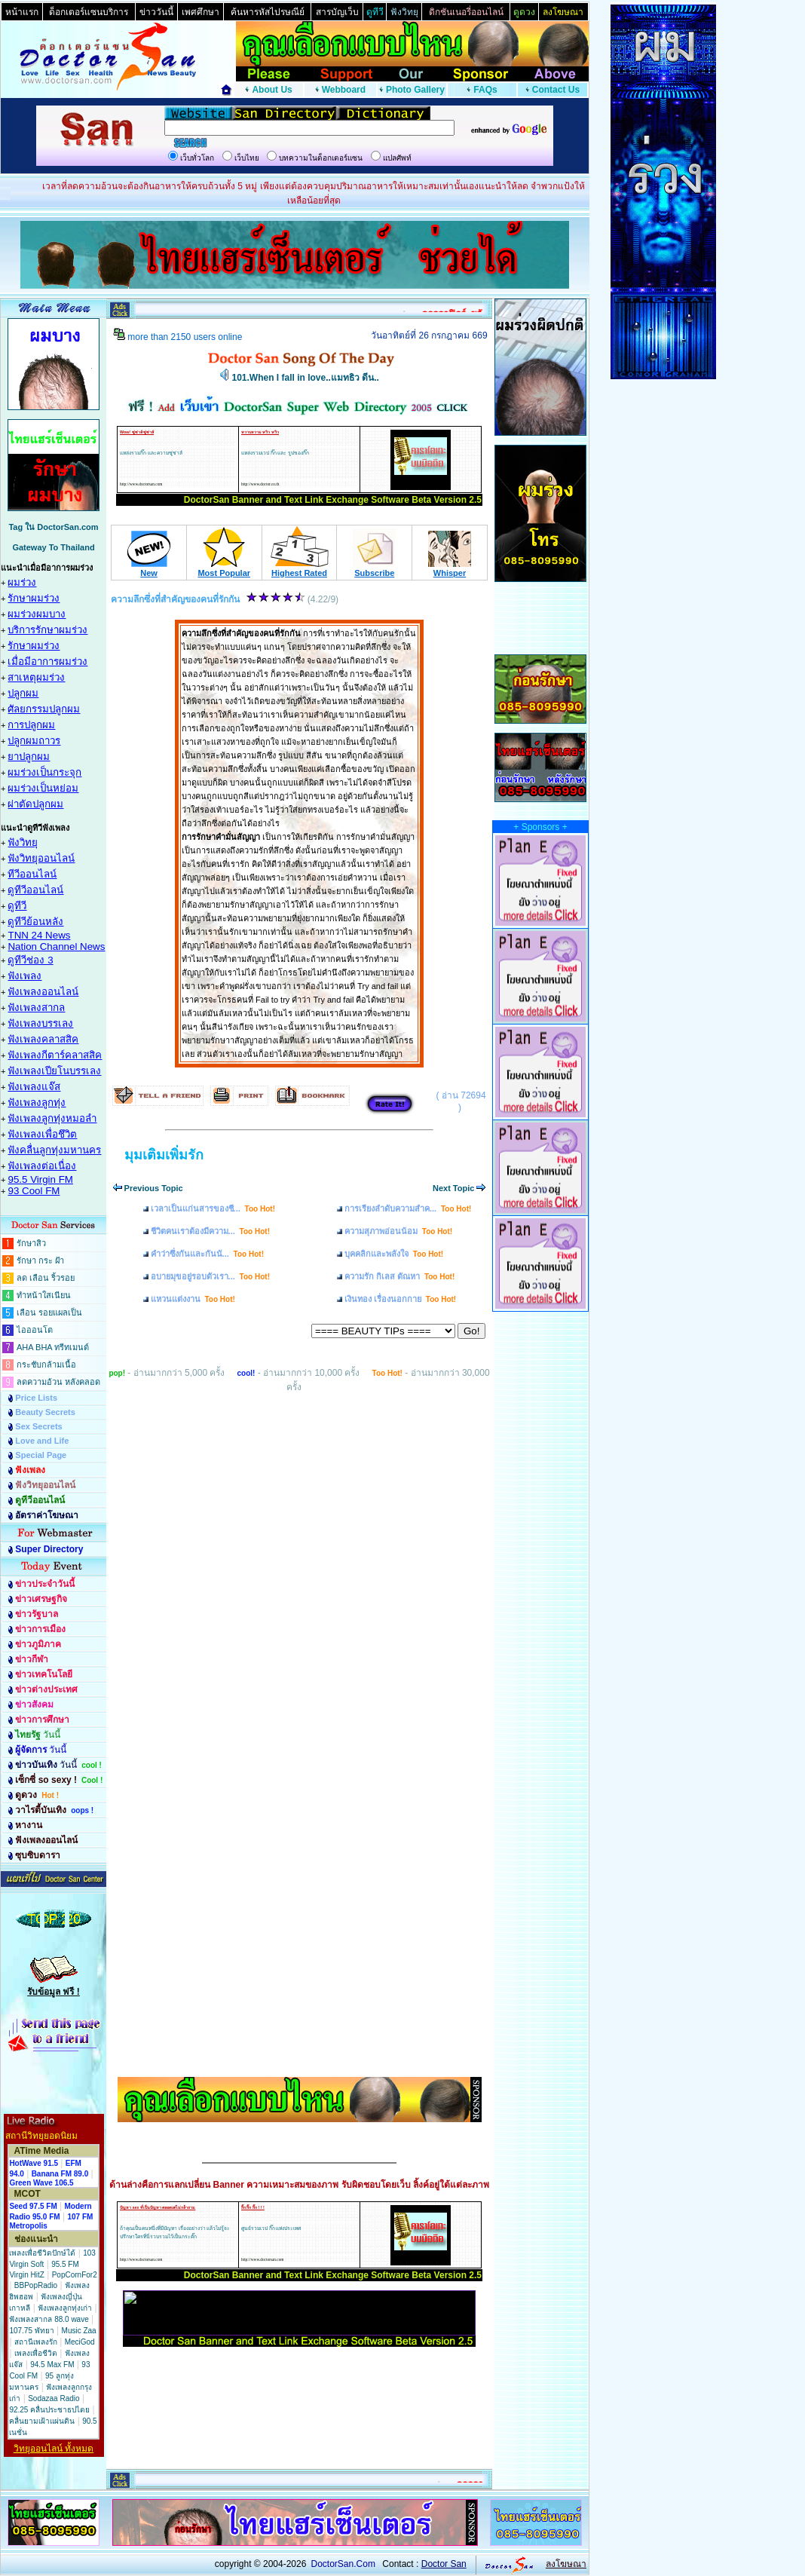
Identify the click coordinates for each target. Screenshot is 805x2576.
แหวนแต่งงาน (193, 1298)
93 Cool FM (34, 1190)
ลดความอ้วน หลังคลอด (58, 1381)
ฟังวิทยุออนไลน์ (41, 858)
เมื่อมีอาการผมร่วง (47, 661)
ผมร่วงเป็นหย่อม (43, 788)
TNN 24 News (39, 935)
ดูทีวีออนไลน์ (35, 890)
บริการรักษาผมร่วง (47, 630)
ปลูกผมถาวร (34, 740)
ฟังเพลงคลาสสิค (43, 1039)
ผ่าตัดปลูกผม (35, 804)
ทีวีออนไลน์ (32, 874)
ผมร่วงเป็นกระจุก (44, 772)
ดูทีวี (17, 905)
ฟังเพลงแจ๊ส (34, 1086)
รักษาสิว (31, 1243)
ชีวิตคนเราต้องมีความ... (210, 1231)
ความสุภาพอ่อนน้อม (398, 1231)
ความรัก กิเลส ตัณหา (399, 1276)
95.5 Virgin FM (40, 1179)
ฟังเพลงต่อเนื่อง (42, 1166)
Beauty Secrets (45, 1412)
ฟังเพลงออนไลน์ (43, 991)
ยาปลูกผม (29, 756)
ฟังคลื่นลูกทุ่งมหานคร (54, 1150)
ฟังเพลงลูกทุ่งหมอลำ (52, 1118)
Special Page (40, 1455)
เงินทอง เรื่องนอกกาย (400, 1298)
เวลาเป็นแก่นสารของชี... (213, 1208)
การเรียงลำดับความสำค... (407, 1208)
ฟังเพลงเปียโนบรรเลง (54, 1071)
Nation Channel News (56, 946)
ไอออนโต (35, 1329)
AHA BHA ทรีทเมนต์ (53, 1347)
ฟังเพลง (24, 976)
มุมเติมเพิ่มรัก (164, 1154)
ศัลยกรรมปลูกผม (44, 709)
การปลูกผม (31, 725)
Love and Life (42, 1440)
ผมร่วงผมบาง (37, 614)
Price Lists (36, 1397)
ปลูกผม (23, 693)
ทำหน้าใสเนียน (44, 1295)
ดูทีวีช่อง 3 (30, 960)
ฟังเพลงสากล (36, 1007)
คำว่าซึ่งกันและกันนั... (207, 1253)
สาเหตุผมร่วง (36, 677)
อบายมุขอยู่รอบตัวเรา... (210, 1276)
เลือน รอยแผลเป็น (49, 1312)
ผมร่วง (22, 582)
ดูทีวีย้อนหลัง (35, 921)
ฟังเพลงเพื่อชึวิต (42, 1134)
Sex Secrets (38, 1426)
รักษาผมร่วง (34, 598)
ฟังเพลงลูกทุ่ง (37, 1102)
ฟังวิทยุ (23, 842)
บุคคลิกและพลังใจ (393, 1253)
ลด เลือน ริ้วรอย (46, 1277)
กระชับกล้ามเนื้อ (46, 1364)
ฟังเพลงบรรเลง (40, 1023)
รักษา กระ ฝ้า (40, 1260)
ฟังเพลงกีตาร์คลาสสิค (55, 1055)
